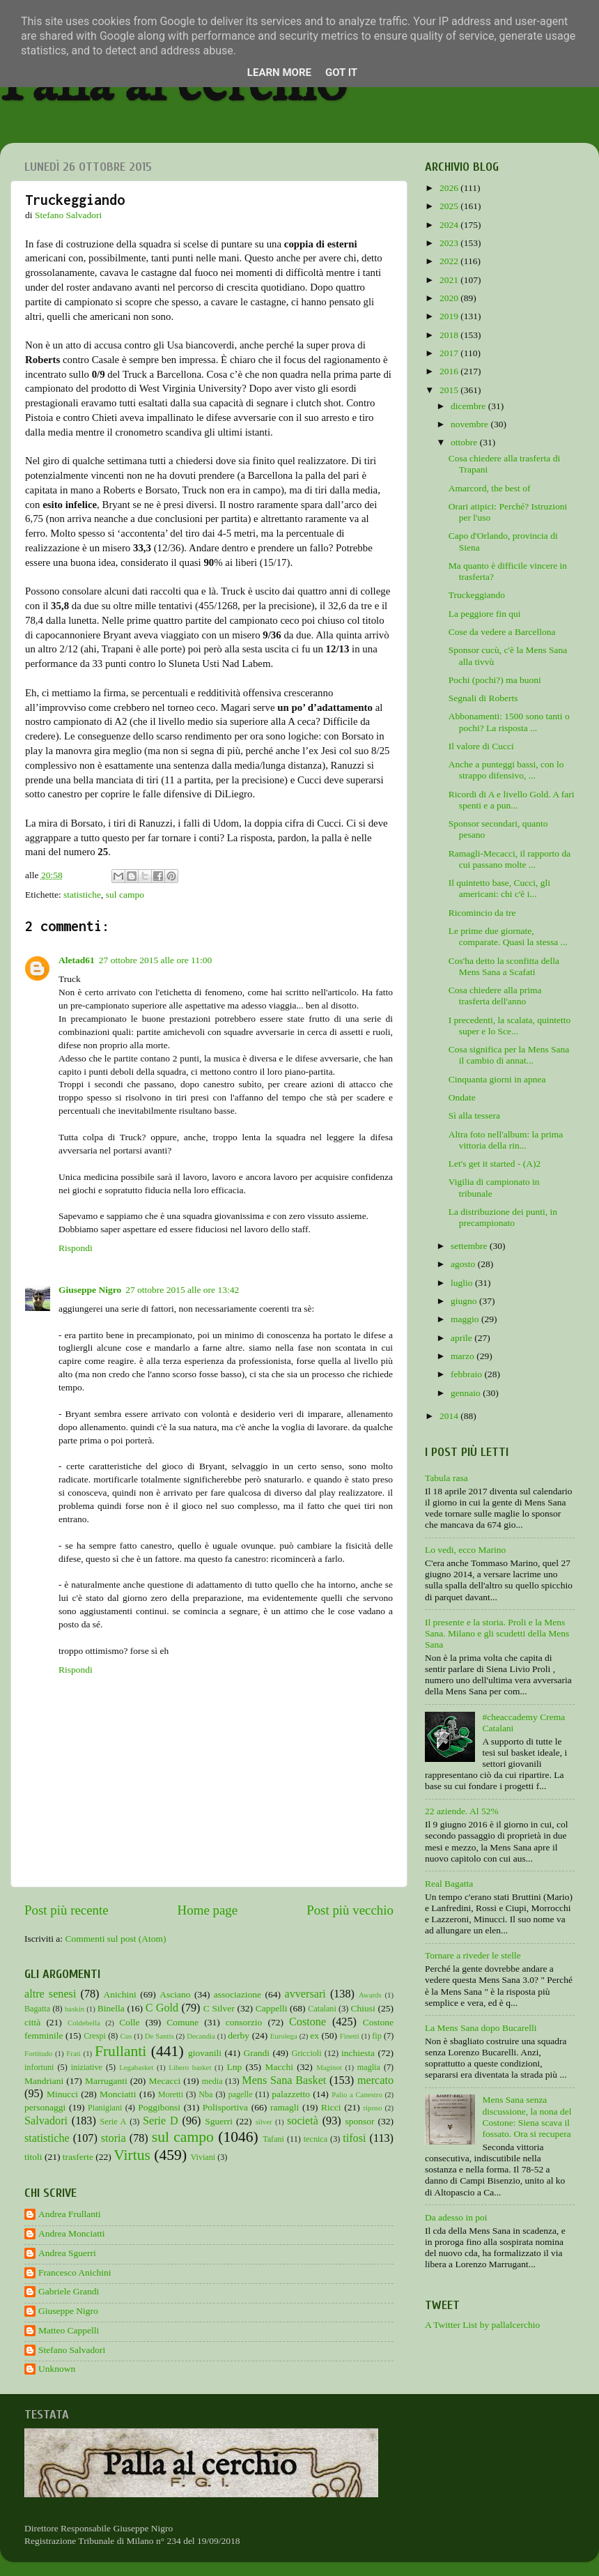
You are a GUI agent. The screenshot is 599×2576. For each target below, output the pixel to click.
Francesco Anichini (74, 2272)
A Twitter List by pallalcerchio (482, 2325)
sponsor (359, 2121)
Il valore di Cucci (481, 746)
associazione (237, 1994)
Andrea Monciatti (71, 2233)
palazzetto (291, 2094)
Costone (307, 2022)
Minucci (62, 2094)
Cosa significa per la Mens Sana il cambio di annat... (509, 1055)
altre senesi (50, 1994)
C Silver (219, 2008)
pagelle (240, 2094)
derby (238, 2035)
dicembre (469, 406)
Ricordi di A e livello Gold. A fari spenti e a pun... (512, 800)
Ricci (331, 2107)
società (302, 2121)
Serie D (160, 2121)
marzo (463, 1356)
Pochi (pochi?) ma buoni (495, 680)
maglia (368, 2067)
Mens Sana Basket (284, 2080)
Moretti (170, 2094)
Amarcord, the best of (490, 488)
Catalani (322, 2009)
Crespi (95, 2036)
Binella (111, 2008)
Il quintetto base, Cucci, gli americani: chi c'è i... (499, 888)
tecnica (315, 2139)
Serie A (113, 2121)
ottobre (465, 442)
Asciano (175, 1994)
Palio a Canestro (357, 2094)
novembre (470, 424)
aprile (462, 1338)
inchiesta (358, 2053)
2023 (449, 243)
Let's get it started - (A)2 (495, 1163)
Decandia (201, 2036)
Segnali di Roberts (483, 698)
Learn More (279, 72)
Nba (205, 2094)
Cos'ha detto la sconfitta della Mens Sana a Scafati (504, 966)
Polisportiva (225, 2107)
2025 (449, 206)
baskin (74, 2008)
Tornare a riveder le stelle (473, 1955)
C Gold (162, 2008)
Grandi (257, 2053)
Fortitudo (38, 2053)
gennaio (467, 1393)
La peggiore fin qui (485, 613)
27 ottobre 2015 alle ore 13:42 (182, 1290)
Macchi (279, 2067)
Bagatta (37, 2009)
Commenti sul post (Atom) (115, 1938)
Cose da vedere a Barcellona (502, 632)
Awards (370, 1995)
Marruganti (106, 2081)
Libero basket (190, 2067)
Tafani (273, 2139)
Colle (129, 2022)
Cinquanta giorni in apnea (497, 1079)
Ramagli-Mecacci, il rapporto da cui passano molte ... (509, 859)
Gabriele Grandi (68, 2291)
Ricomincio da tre (482, 912)
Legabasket (136, 2067)
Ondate (462, 1097)
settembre (470, 1246)
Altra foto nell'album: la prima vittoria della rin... (506, 1140)
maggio (466, 1319)
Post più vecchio (350, 1910)
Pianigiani (105, 2108)
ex (314, 2035)
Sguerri (219, 2121)
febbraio (467, 1374)
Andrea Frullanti (69, 2214)
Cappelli (272, 2008)
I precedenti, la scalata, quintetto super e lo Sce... (509, 1025)
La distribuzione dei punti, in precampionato (503, 1217)
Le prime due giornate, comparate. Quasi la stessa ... (508, 936)
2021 (449, 280)
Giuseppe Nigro (90, 1290)
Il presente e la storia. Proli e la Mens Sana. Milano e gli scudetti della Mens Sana (497, 1633)
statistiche (82, 894)
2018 (449, 335)
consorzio (244, 2022)
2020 (449, 298)
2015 (449, 390)
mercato (375, 2080)
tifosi (354, 2138)
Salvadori (46, 2121)
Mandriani (43, 2081)
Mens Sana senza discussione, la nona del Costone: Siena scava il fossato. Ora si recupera (526, 2116)
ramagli (284, 2107)
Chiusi (363, 2008)
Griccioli (306, 2053)
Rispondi (76, 1248)
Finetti (349, 2036)
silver (264, 2121)
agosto (464, 1264)
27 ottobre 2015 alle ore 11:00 (155, 960)
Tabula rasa (446, 1478)
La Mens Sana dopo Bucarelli (480, 2028)
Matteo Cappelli (68, 2330)
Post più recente (66, 1910)
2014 (449, 1416)
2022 (449, 261)
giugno (465, 1301)
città (32, 2022)
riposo (372, 2107)
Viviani (203, 2157)
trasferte (78, 2157)
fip (377, 2036)
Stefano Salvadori (71, 2350)
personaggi (44, 2107)
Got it (341, 72)
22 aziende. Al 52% (462, 1811)
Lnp (234, 2067)
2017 (449, 353)
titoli (33, 2157)
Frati (73, 2053)
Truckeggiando (477, 595)
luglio (463, 1283)
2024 (449, 225)
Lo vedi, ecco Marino (465, 1549)
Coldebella (84, 2022)
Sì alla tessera (474, 1115)
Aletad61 (77, 960)
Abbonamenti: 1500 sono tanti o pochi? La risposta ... (509, 722)
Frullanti (120, 2051)
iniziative (86, 2067)
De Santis (159, 2036)
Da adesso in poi (456, 2217)
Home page (208, 1910)
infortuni (39, 2067)
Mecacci (164, 2081)
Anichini (120, 1994)
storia (113, 2138)
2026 (449, 188)
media (212, 2081)
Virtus (132, 2155)
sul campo (125, 894)
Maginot (329, 2067)
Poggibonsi (159, 2107)
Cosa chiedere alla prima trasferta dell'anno (495, 995)
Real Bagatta (449, 1883)
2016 (449, 371)
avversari (304, 1994)
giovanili (204, 2053)
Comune (182, 2022)
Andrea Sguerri (67, 2253)
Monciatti (118, 2094)
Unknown (56, 2368)
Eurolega (283, 2036)
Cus (126, 2036)
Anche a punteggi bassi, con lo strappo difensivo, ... (506, 770)
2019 (449, 316)
